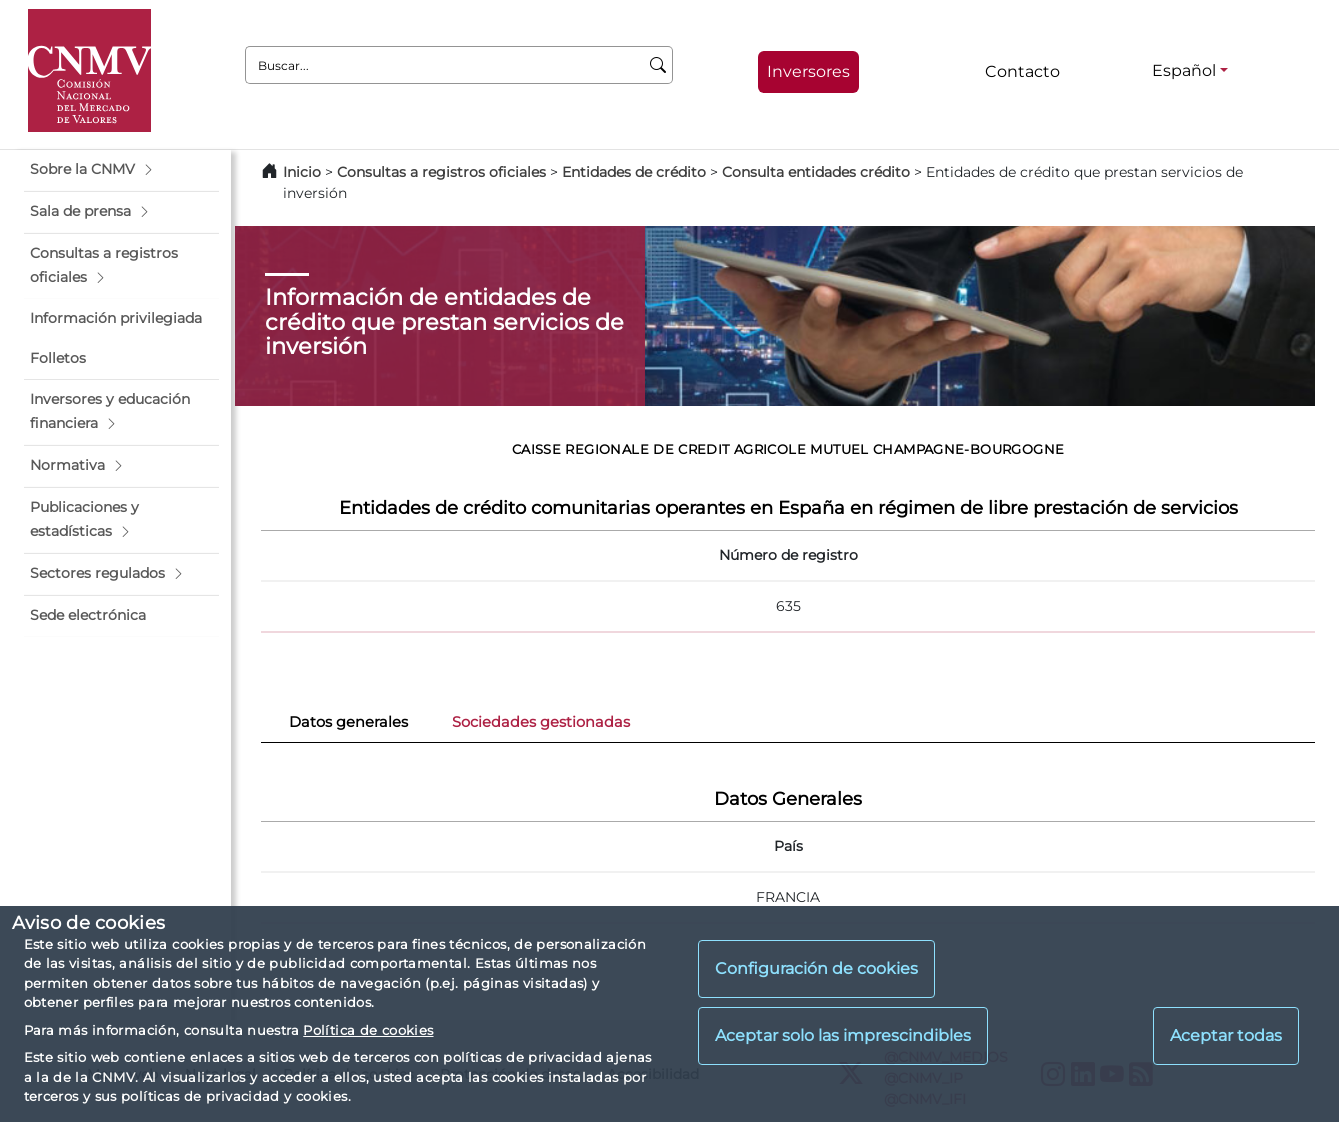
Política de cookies (368, 1030)
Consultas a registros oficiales (441, 172)
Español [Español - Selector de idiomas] (1184, 70)
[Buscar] (658, 65)
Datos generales (348, 722)
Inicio (302, 172)
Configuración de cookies (816, 968)
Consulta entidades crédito (816, 172)
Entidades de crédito (634, 172)
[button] (121, 170)
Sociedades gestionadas (541, 722)
